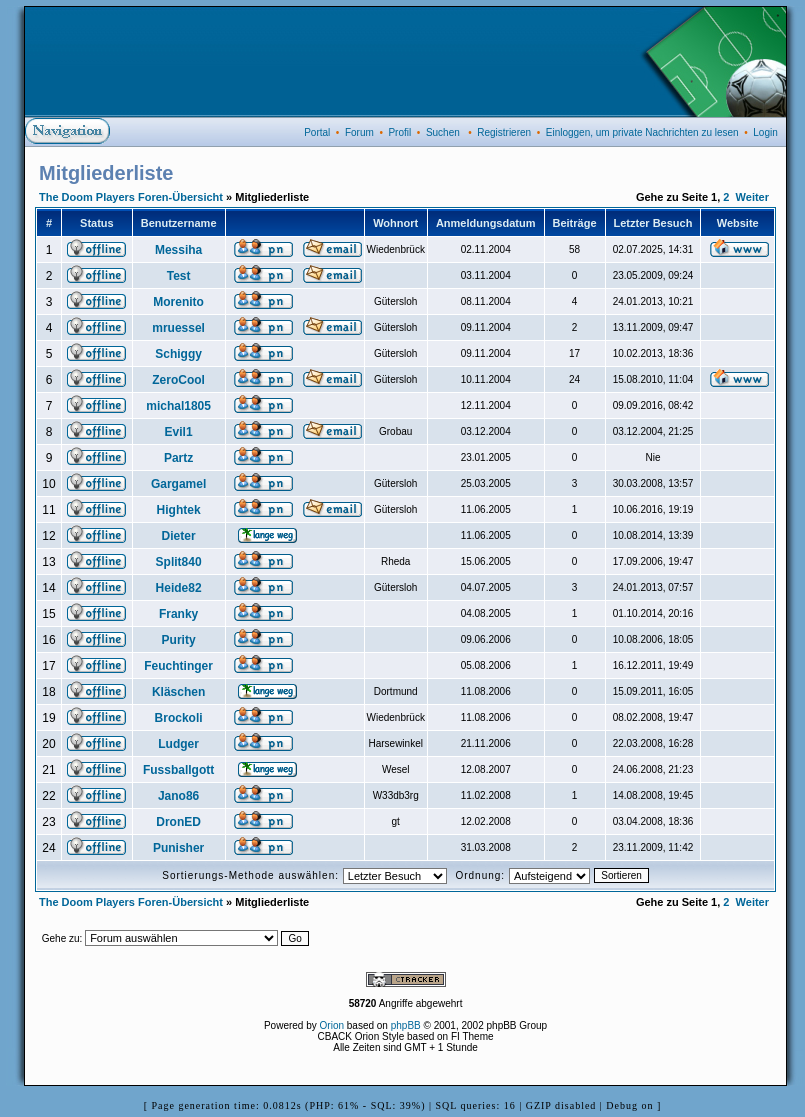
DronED (178, 822)
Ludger (178, 744)
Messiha (178, 250)
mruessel (178, 328)
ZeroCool (178, 380)
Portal (317, 132)
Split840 (179, 562)
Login (765, 132)
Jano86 (178, 796)
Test (179, 276)
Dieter (179, 536)
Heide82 (179, 588)
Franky (178, 614)
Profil (399, 132)
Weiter (752, 197)
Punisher (178, 848)
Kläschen (178, 692)
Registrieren (504, 132)
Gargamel (178, 484)
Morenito (178, 302)
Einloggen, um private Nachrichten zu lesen (642, 132)
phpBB (406, 1025)
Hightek (179, 510)
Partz (178, 458)
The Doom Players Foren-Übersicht (131, 197)
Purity (179, 640)
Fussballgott (178, 770)
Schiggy (178, 354)
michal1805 (178, 406)
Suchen (443, 132)
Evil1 (179, 432)
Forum (359, 132)
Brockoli (179, 718)
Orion (332, 1025)
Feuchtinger (178, 666)
